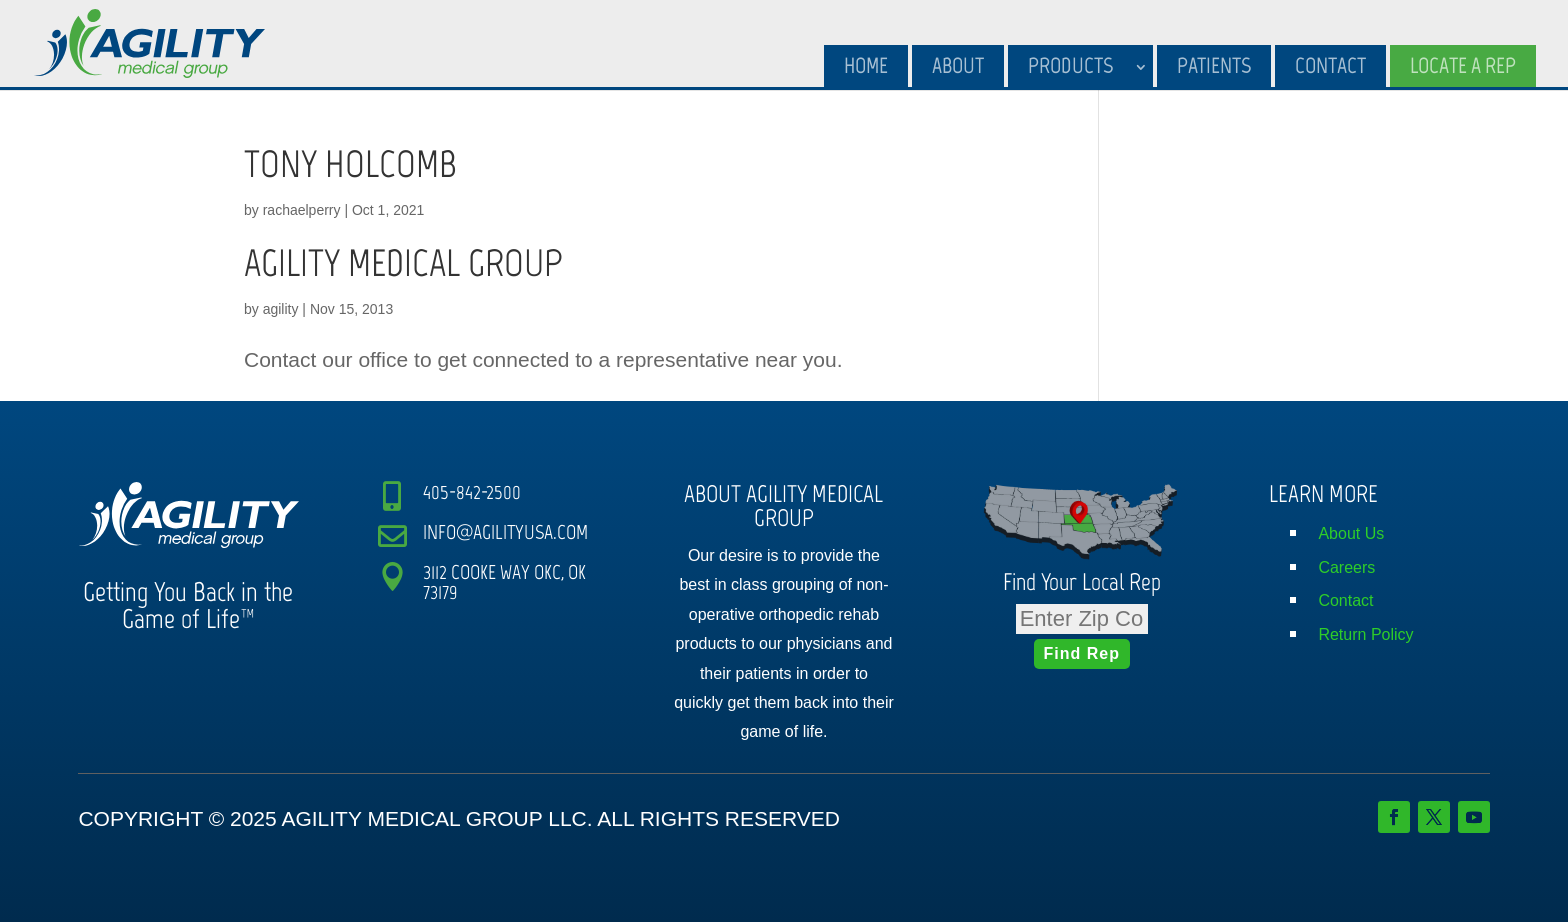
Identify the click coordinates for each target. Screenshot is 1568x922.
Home (866, 65)
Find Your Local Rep (1082, 581)
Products (1070, 65)
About (958, 65)
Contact (1330, 65)
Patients (1214, 65)
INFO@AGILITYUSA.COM (505, 532)
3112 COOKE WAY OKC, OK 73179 (504, 582)
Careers (1346, 567)
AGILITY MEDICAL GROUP (403, 263)
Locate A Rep (1463, 65)
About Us (1351, 533)
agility (281, 309)
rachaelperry (302, 210)
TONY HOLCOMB (350, 164)
